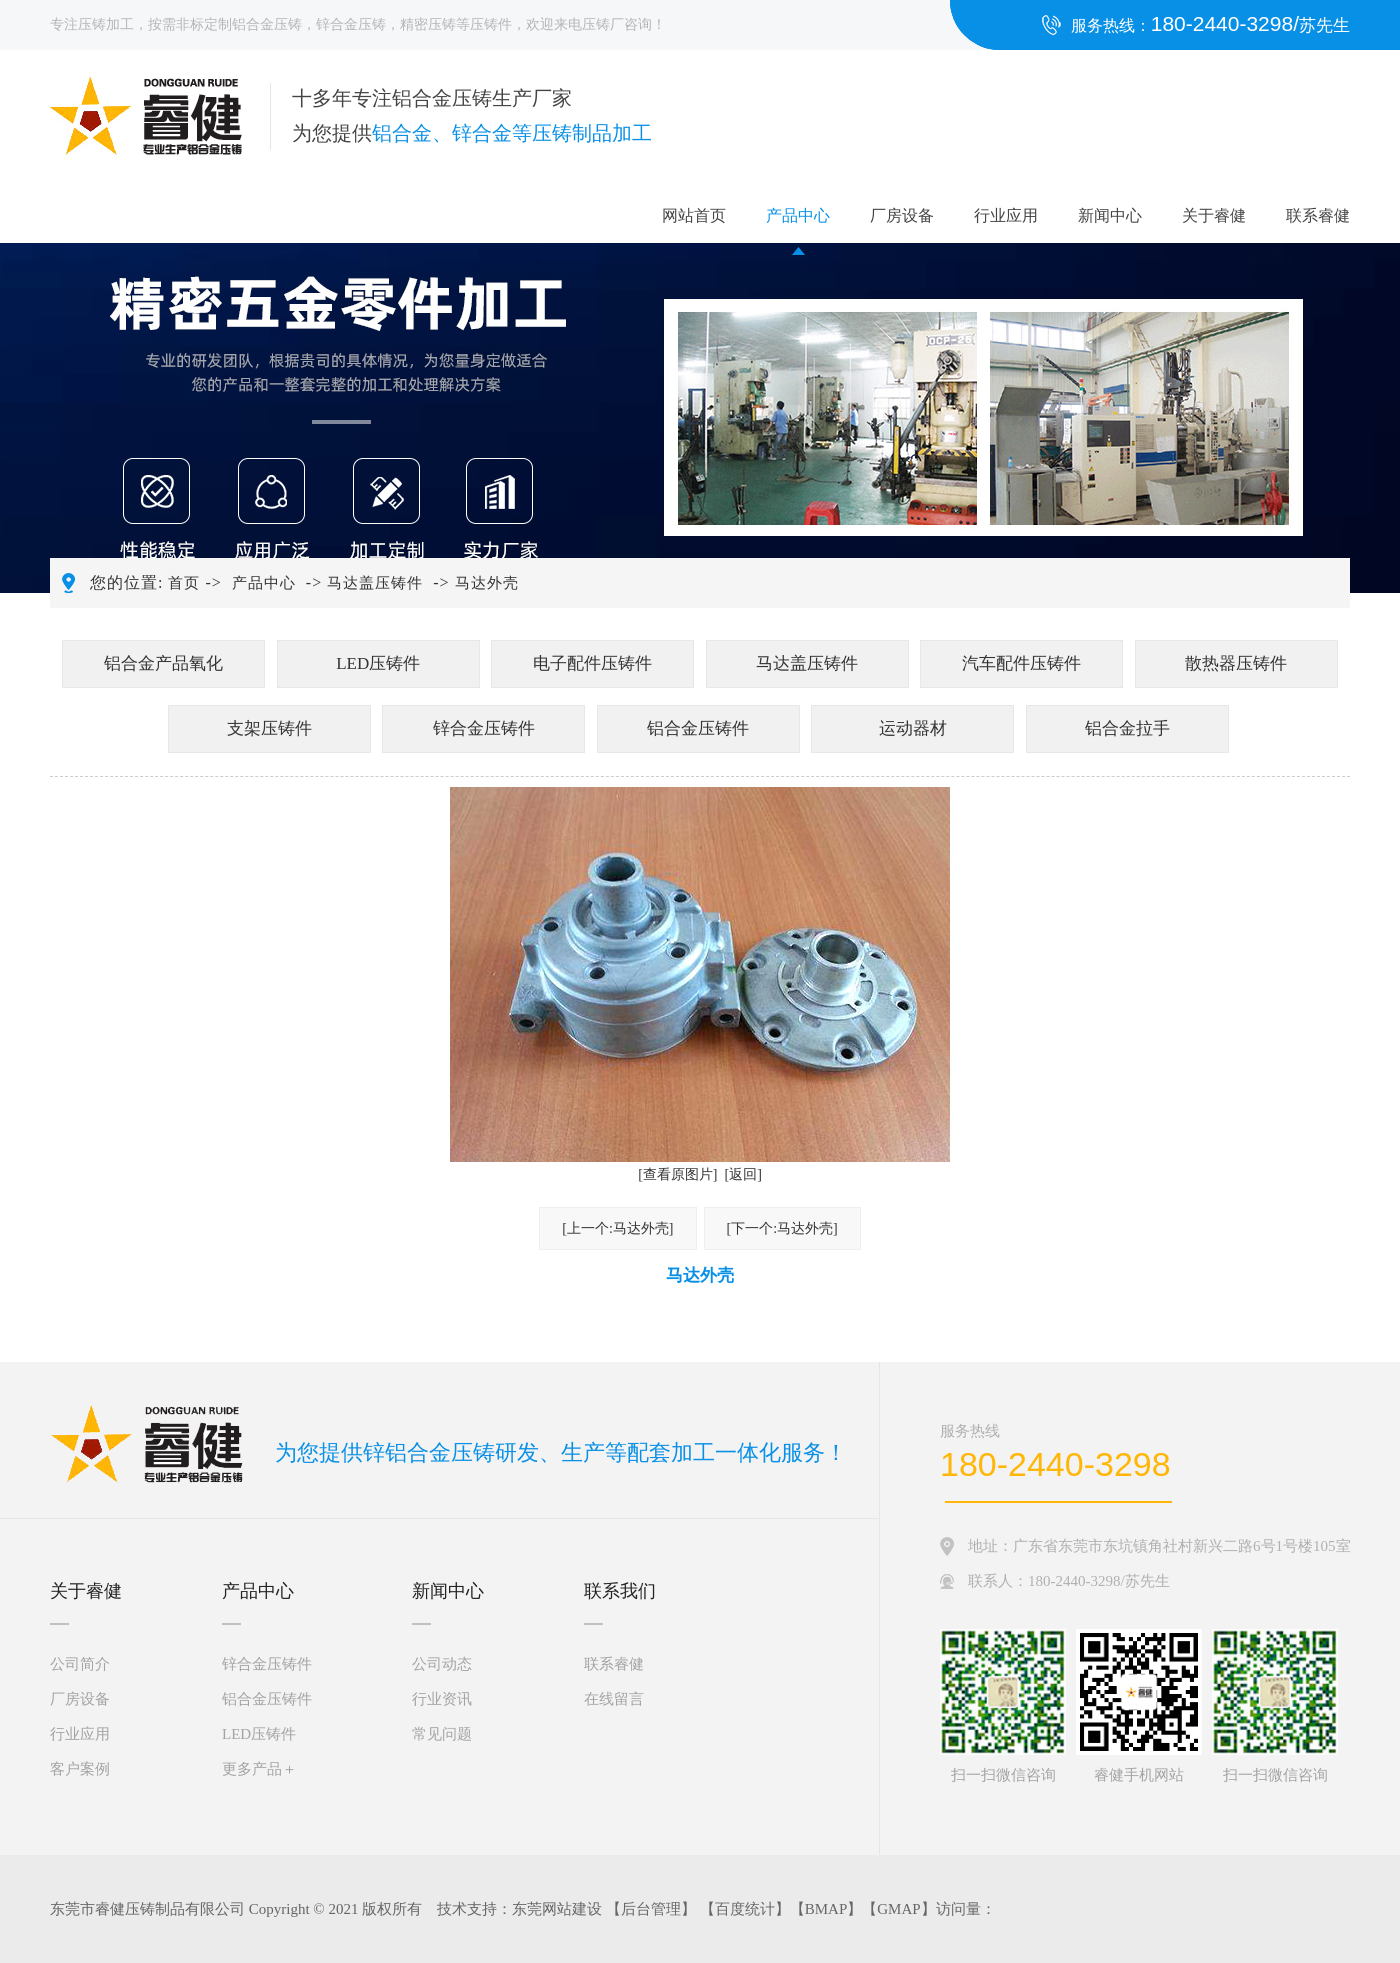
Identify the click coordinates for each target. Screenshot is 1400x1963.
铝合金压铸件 (698, 728)
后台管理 (651, 1909)
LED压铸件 (378, 663)
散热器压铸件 (1236, 663)
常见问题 (442, 1734)
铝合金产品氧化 (163, 663)
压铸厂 (603, 24)
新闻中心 (1110, 215)
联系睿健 (1318, 215)
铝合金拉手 (1127, 728)
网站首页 (694, 215)
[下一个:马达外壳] (782, 1228)
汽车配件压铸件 (1021, 663)
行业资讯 (442, 1699)
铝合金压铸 (267, 24)
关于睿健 (1214, 215)
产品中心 (798, 215)
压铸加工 (106, 24)
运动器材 (913, 728)
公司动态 (442, 1664)
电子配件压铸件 (592, 663)
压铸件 (491, 24)
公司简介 (80, 1664)
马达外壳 (487, 583)
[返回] (743, 1174)
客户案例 (80, 1769)
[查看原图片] (677, 1174)
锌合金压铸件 (484, 728)
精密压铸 (428, 24)
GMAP (898, 1909)
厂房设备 (902, 215)
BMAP (826, 1909)
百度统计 (745, 1909)
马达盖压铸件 (375, 583)
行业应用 (1006, 215)
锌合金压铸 (351, 24)
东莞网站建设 (557, 1909)
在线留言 (614, 1699)
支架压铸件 (269, 728)
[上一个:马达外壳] (617, 1228)
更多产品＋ (259, 1769)
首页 (184, 583)
